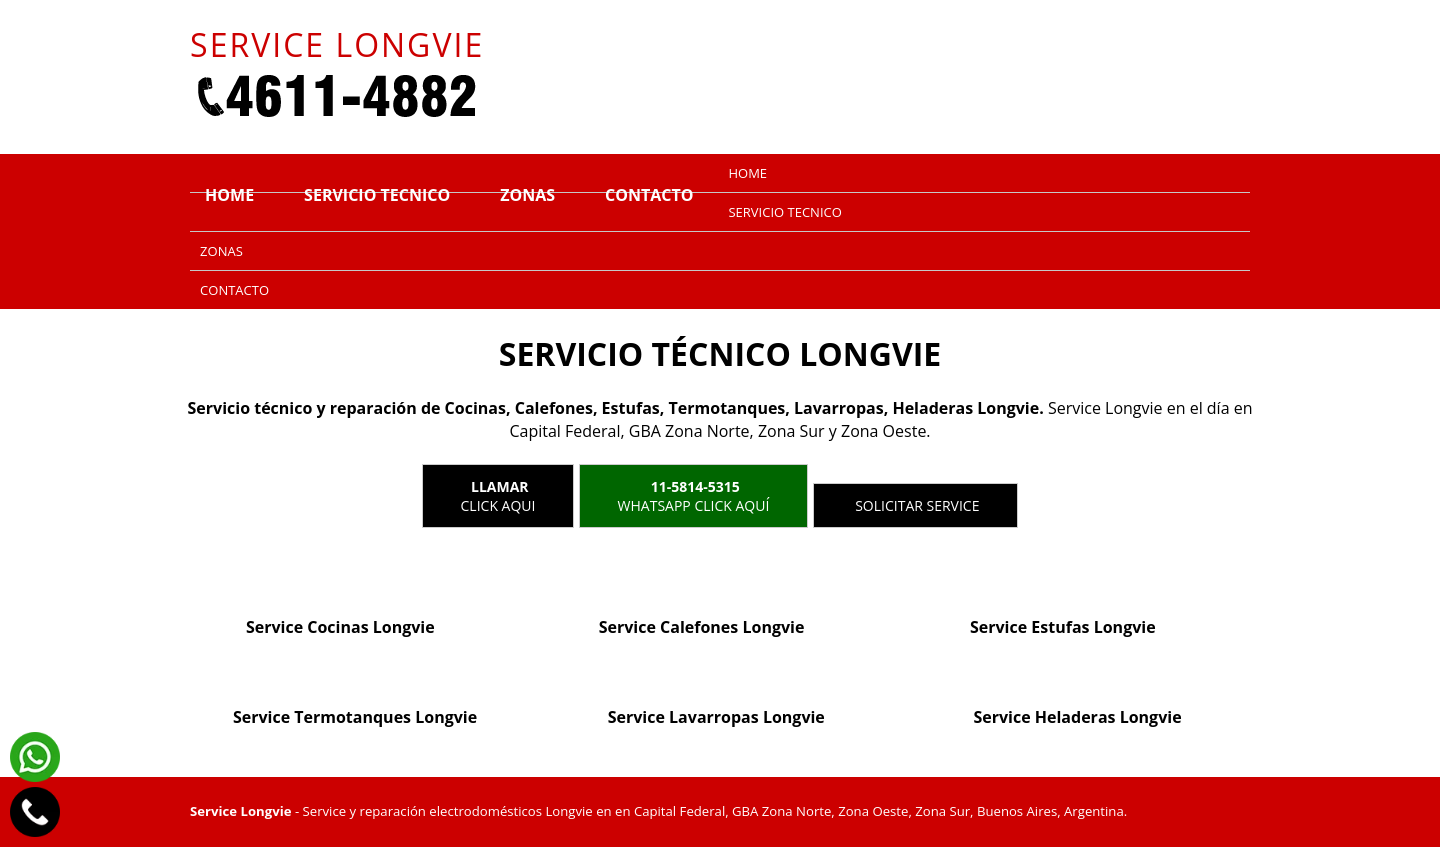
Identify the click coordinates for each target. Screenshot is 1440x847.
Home (229, 195)
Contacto (649, 195)
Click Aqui (498, 496)
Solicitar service (916, 505)
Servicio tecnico (377, 195)
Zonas (527, 195)
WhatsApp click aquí (694, 496)
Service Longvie (240, 811)
